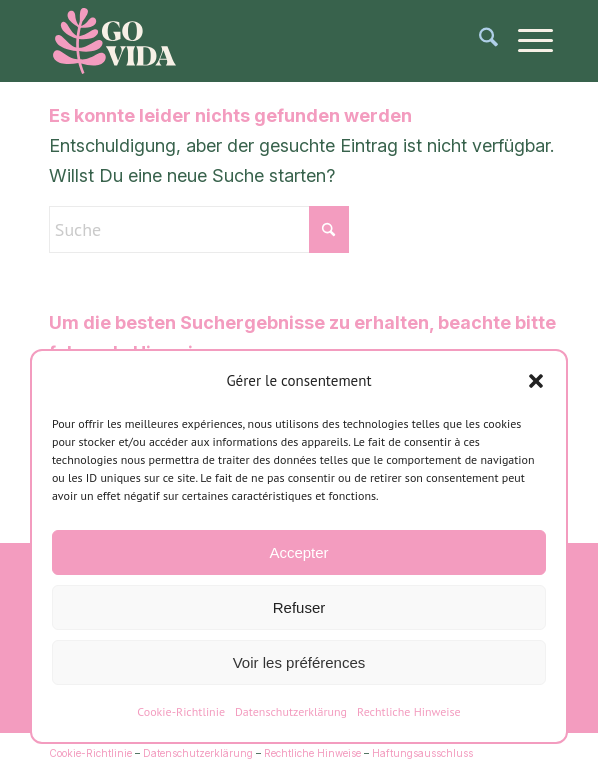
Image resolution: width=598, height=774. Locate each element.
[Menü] (525, 41)
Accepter (298, 552)
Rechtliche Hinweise (409, 711)
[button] (536, 381)
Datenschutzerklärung (291, 711)
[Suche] (478, 41)
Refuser (299, 607)
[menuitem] (478, 41)
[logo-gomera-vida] (248, 41)
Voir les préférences (299, 662)
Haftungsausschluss (422, 753)
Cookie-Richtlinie (181, 711)
